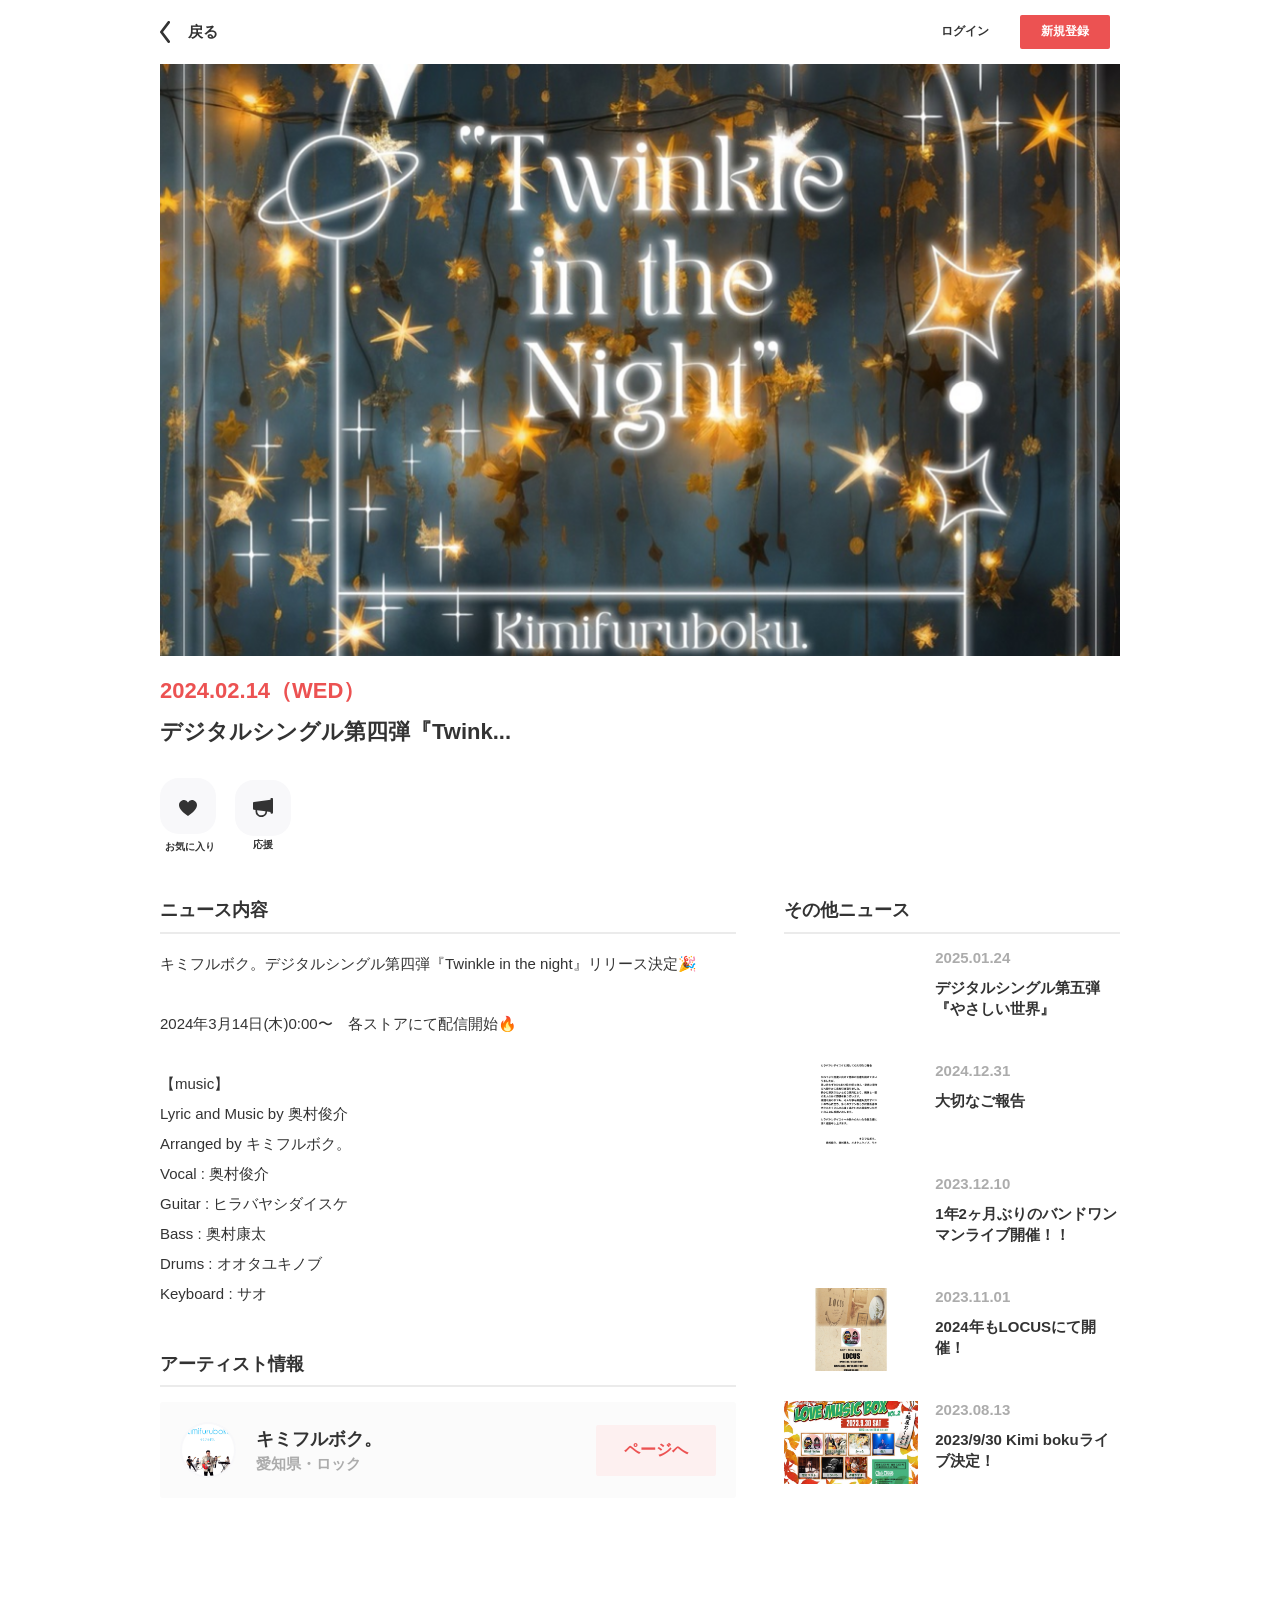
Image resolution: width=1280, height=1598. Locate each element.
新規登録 (1065, 31)
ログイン (965, 31)
